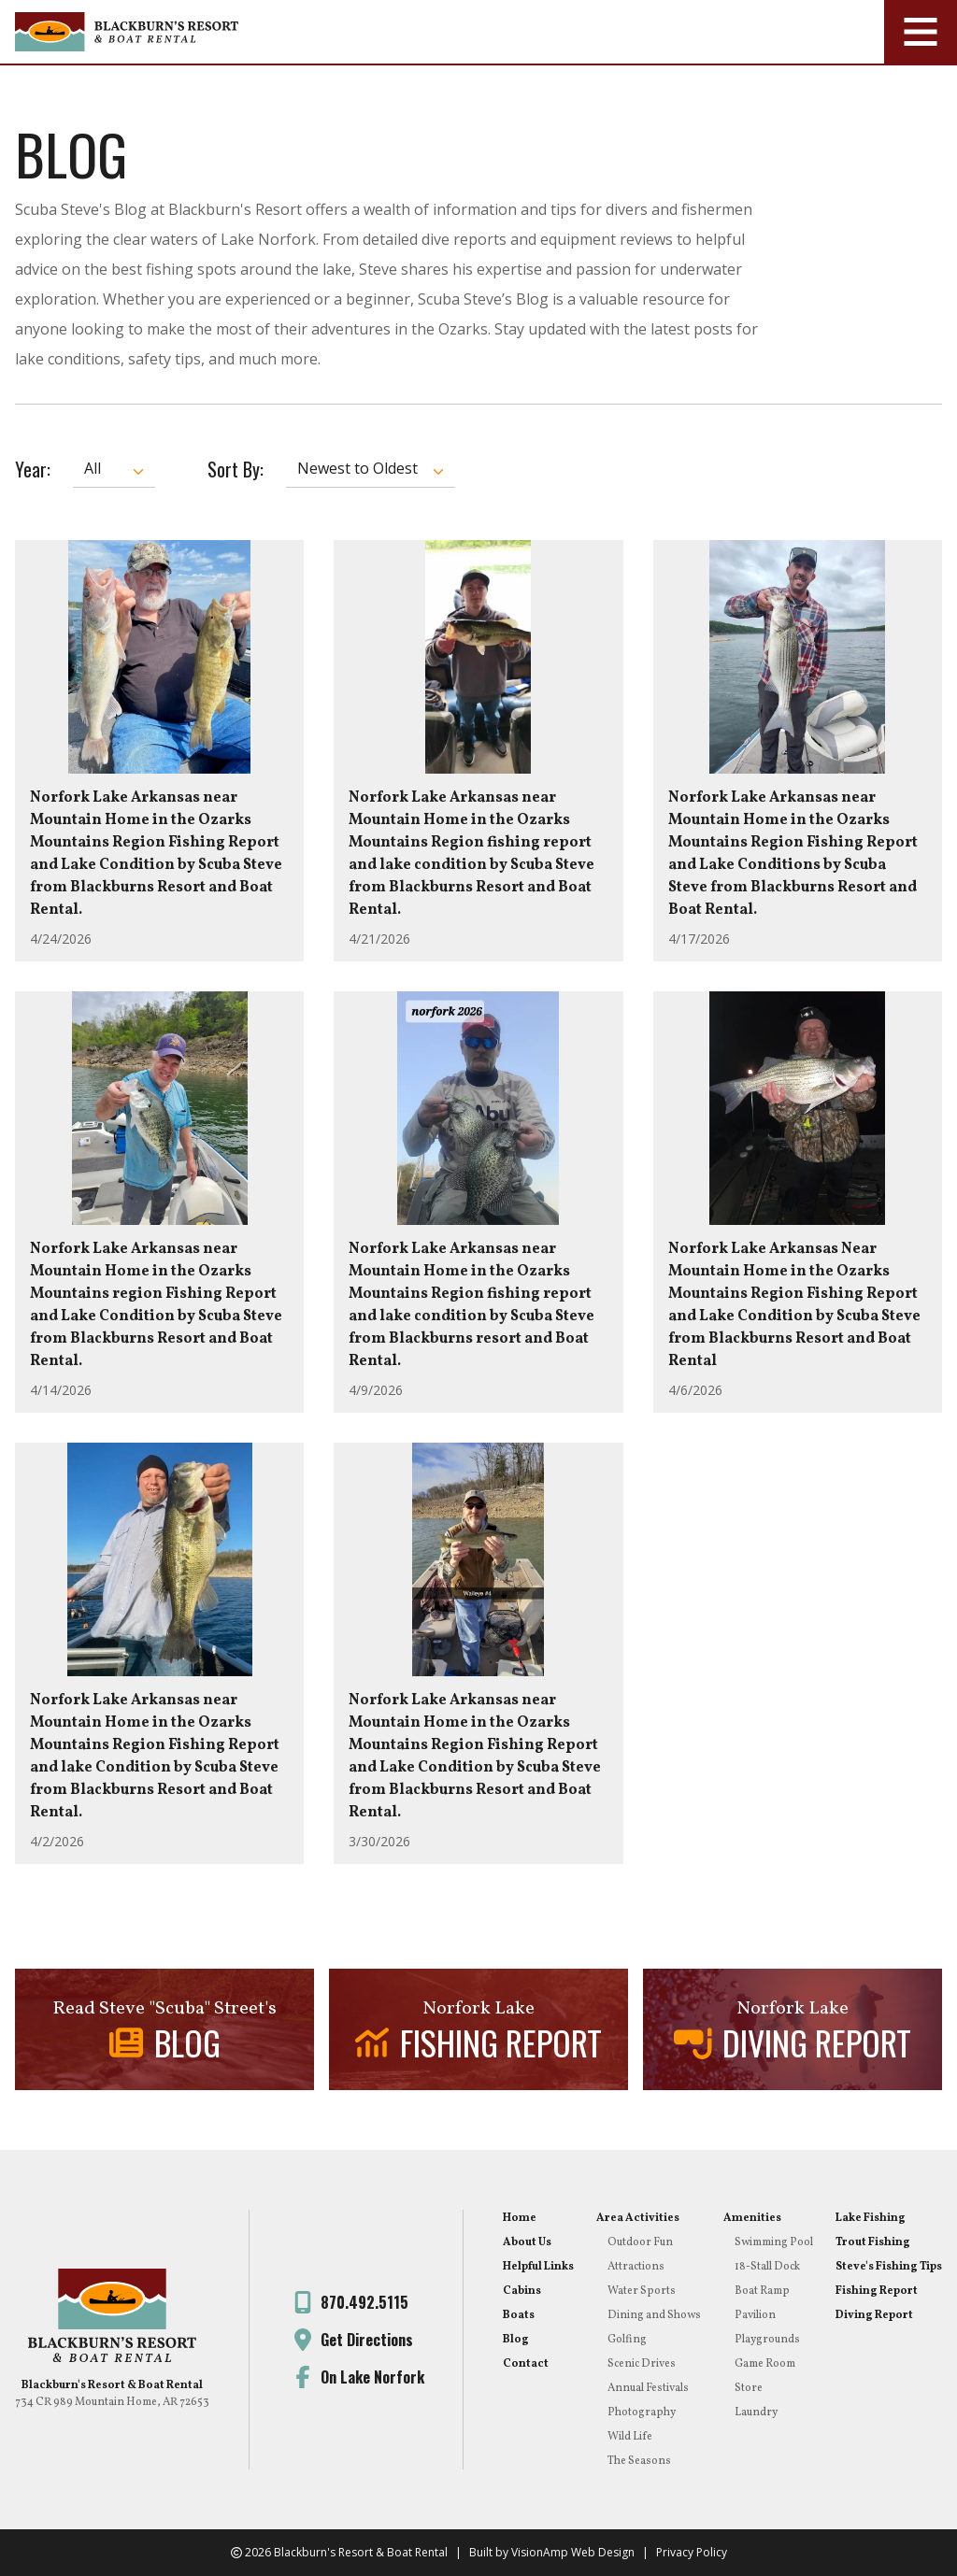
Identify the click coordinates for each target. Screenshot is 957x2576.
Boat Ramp (762, 2291)
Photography (641, 2412)
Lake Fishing (871, 2218)
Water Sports (641, 2291)
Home (519, 2218)
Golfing (627, 2339)
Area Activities (637, 2218)
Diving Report (874, 2315)
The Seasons (639, 2461)
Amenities (752, 2218)
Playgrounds (767, 2339)
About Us (527, 2242)
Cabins (522, 2291)
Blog (516, 2339)
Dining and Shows (654, 2315)
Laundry (756, 2412)
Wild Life (629, 2436)
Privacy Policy (691, 2552)
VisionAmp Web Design (573, 2552)
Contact (526, 2363)
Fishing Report (877, 2291)
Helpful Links (538, 2266)
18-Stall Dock (767, 2266)
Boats (519, 2315)
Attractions (635, 2266)
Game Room (765, 2363)
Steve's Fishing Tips (889, 2266)
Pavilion (755, 2315)
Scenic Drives (641, 2363)
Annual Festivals (648, 2388)
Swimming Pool (774, 2242)
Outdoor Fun (640, 2242)
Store (749, 2388)
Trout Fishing (873, 2242)
